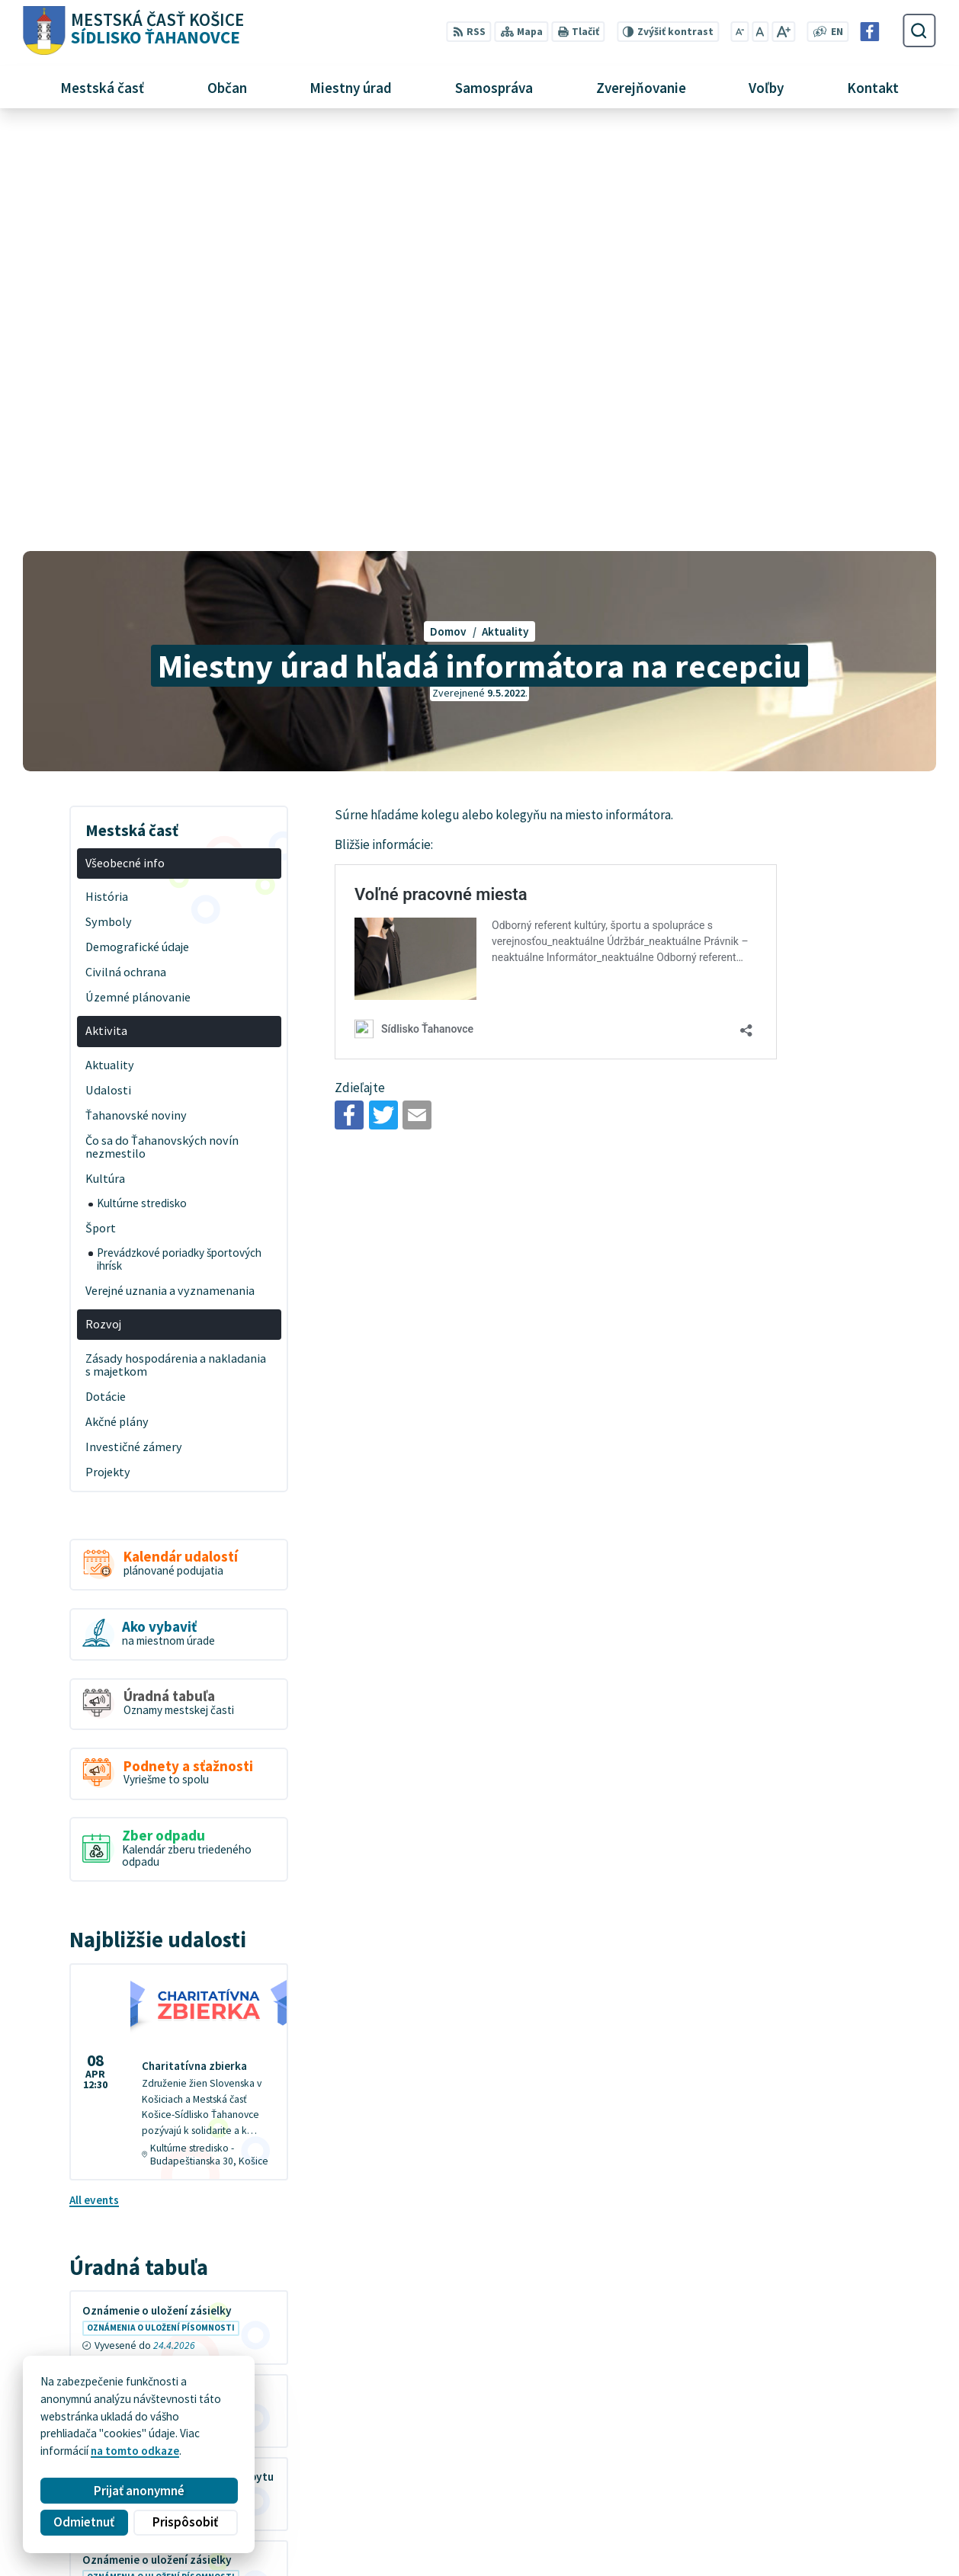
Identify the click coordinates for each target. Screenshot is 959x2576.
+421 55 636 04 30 (748, 2508)
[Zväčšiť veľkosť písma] (783, 31)
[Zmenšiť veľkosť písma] (740, 31)
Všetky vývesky (109, 2213)
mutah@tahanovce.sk (760, 2526)
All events (94, 1780)
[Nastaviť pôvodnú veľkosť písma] (760, 31)
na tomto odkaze (135, 2450)
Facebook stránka (749, 2543)
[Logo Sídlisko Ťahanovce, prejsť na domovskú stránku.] (133, 31)
